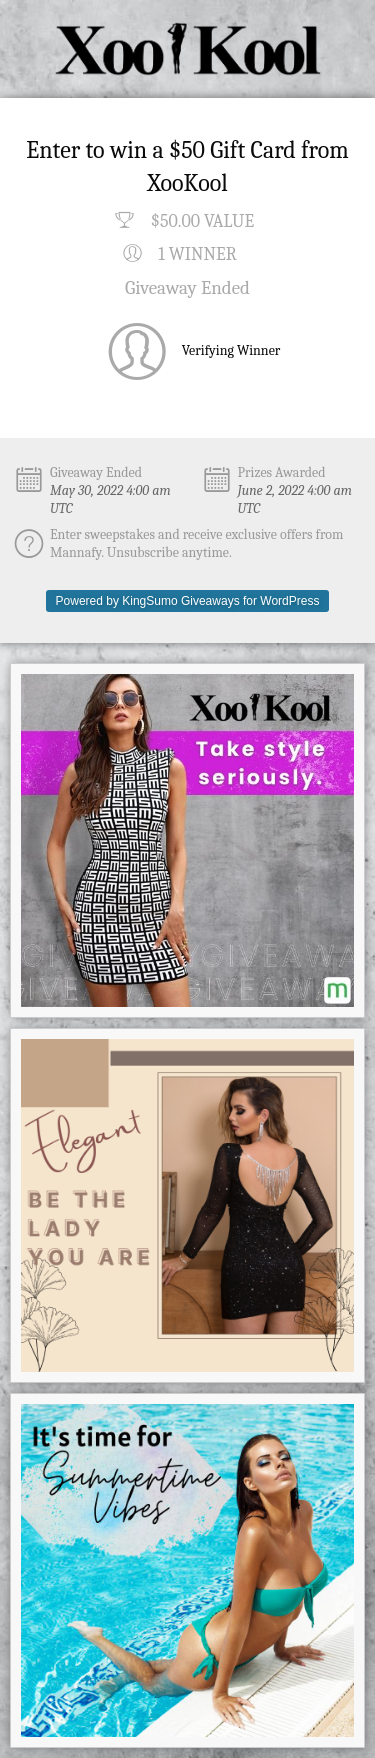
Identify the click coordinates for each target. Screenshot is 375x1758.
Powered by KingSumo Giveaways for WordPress (188, 601)
